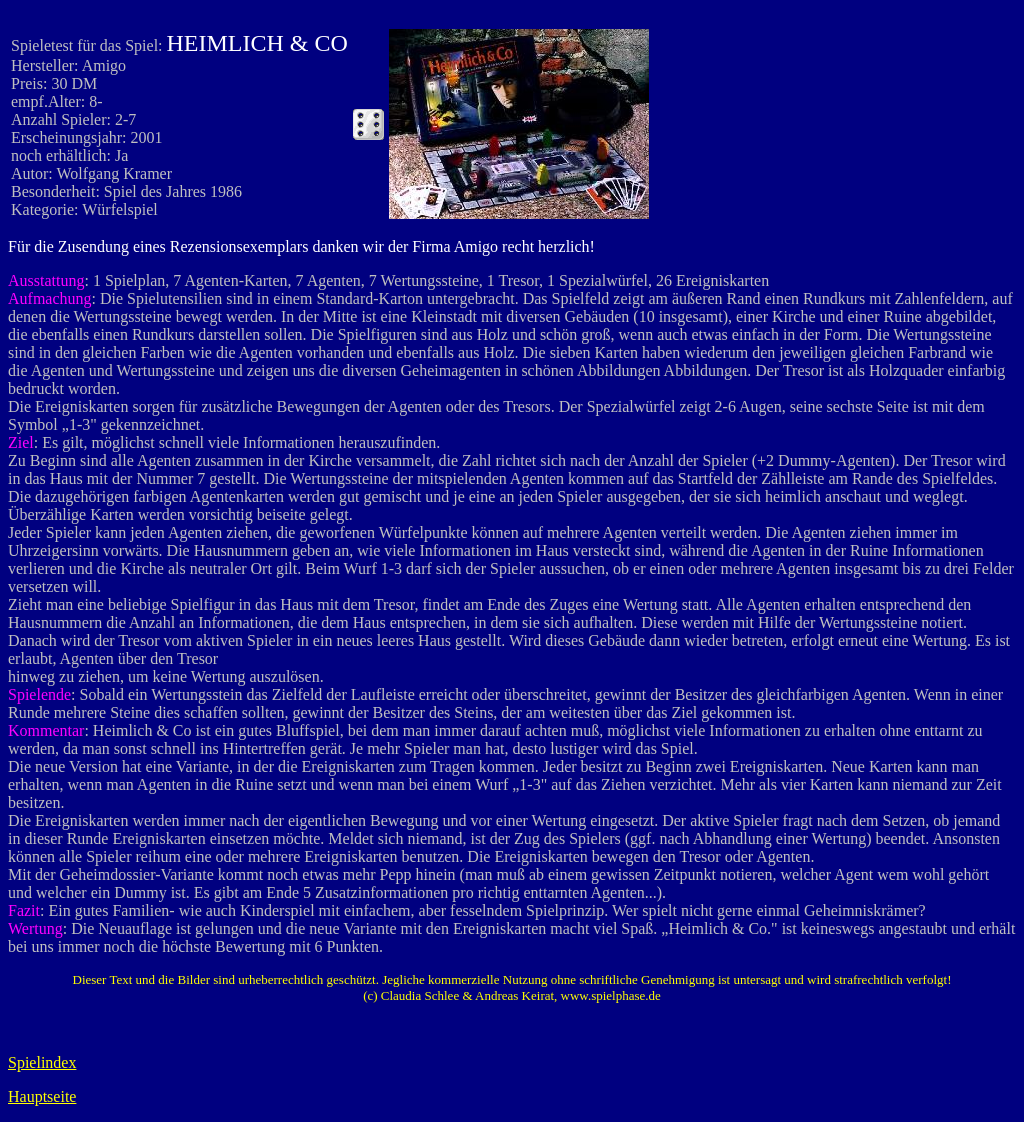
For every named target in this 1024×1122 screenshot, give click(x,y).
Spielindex (42, 1062)
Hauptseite (42, 1096)
